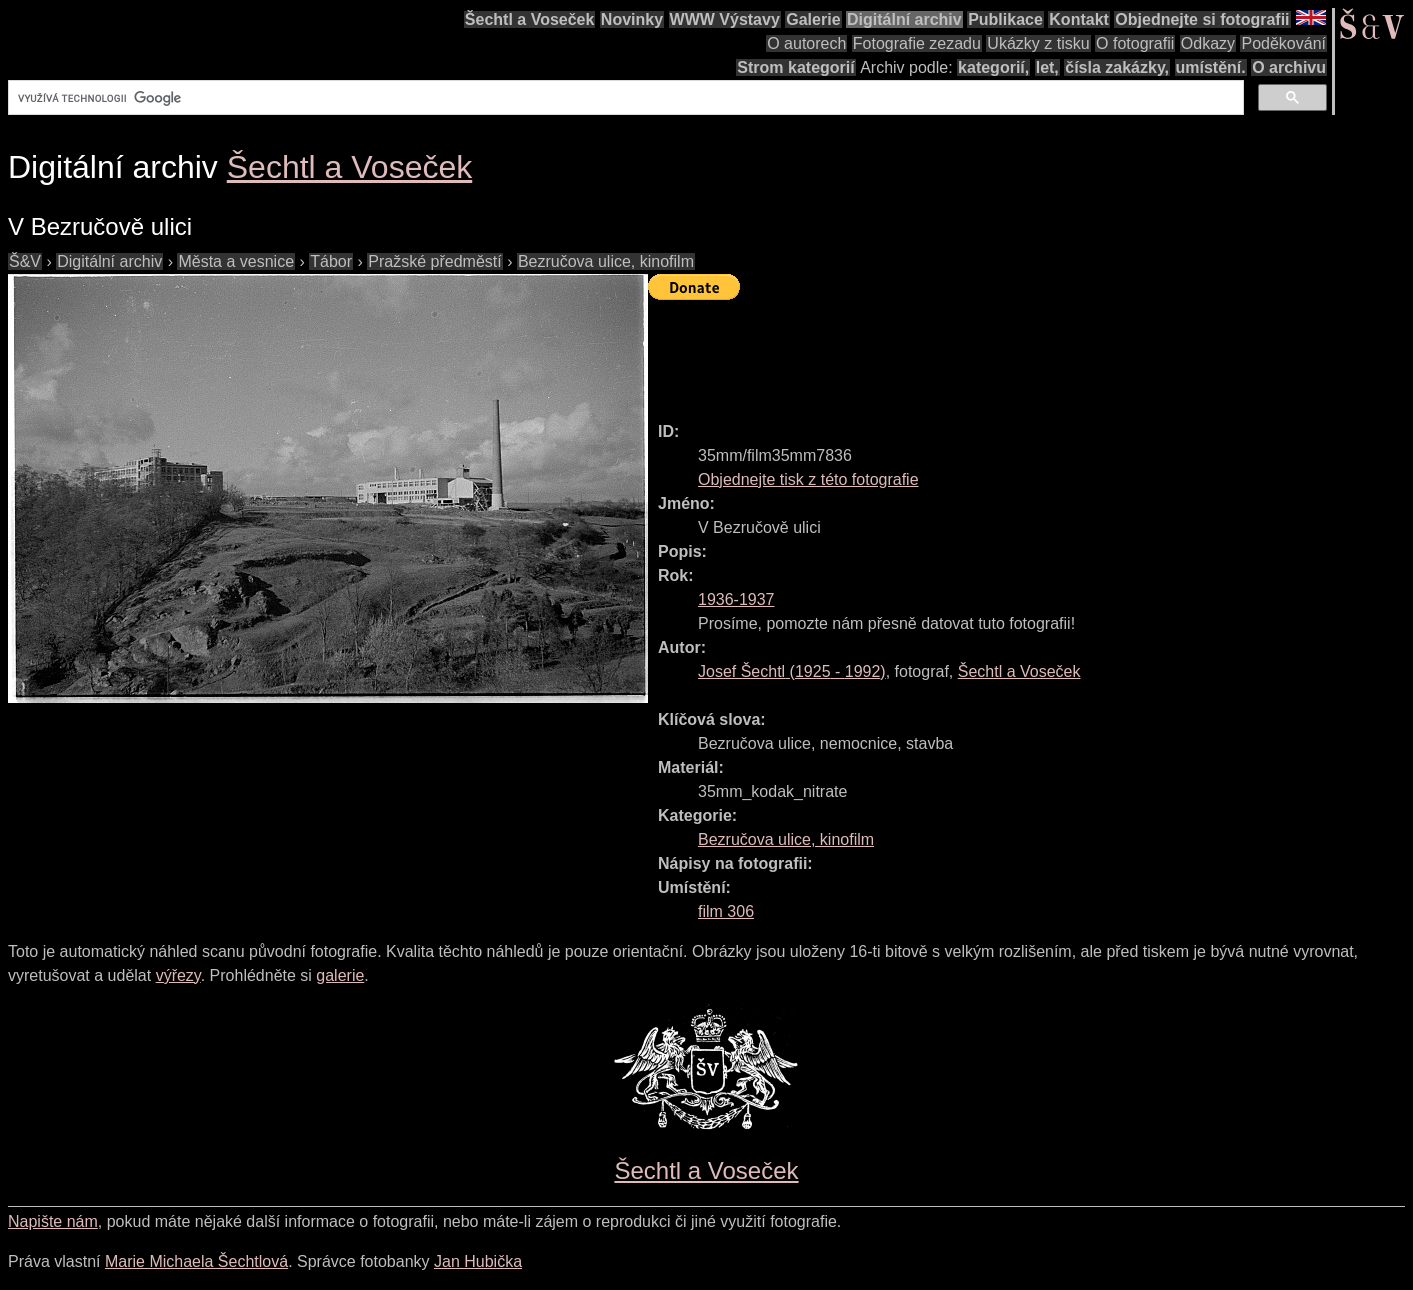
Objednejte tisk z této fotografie (808, 479)
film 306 (726, 911)
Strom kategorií (795, 67)
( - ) (792, 671)
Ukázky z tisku (1038, 43)
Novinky (632, 19)
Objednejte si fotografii (1202, 19)
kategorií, (993, 67)
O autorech (806, 43)
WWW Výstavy (725, 19)
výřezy (178, 975)
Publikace (1005, 19)
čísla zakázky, (1117, 67)
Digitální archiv (904, 19)
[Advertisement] (1012, 352)
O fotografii (1135, 43)
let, (1047, 67)
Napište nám (53, 1221)
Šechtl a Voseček (530, 19)
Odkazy (1208, 43)
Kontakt (1079, 19)
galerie (340, 975)
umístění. (1211, 67)
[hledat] (624, 98)
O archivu (1289, 67)
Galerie (813, 19)
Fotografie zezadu (917, 43)
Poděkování (1283, 43)
